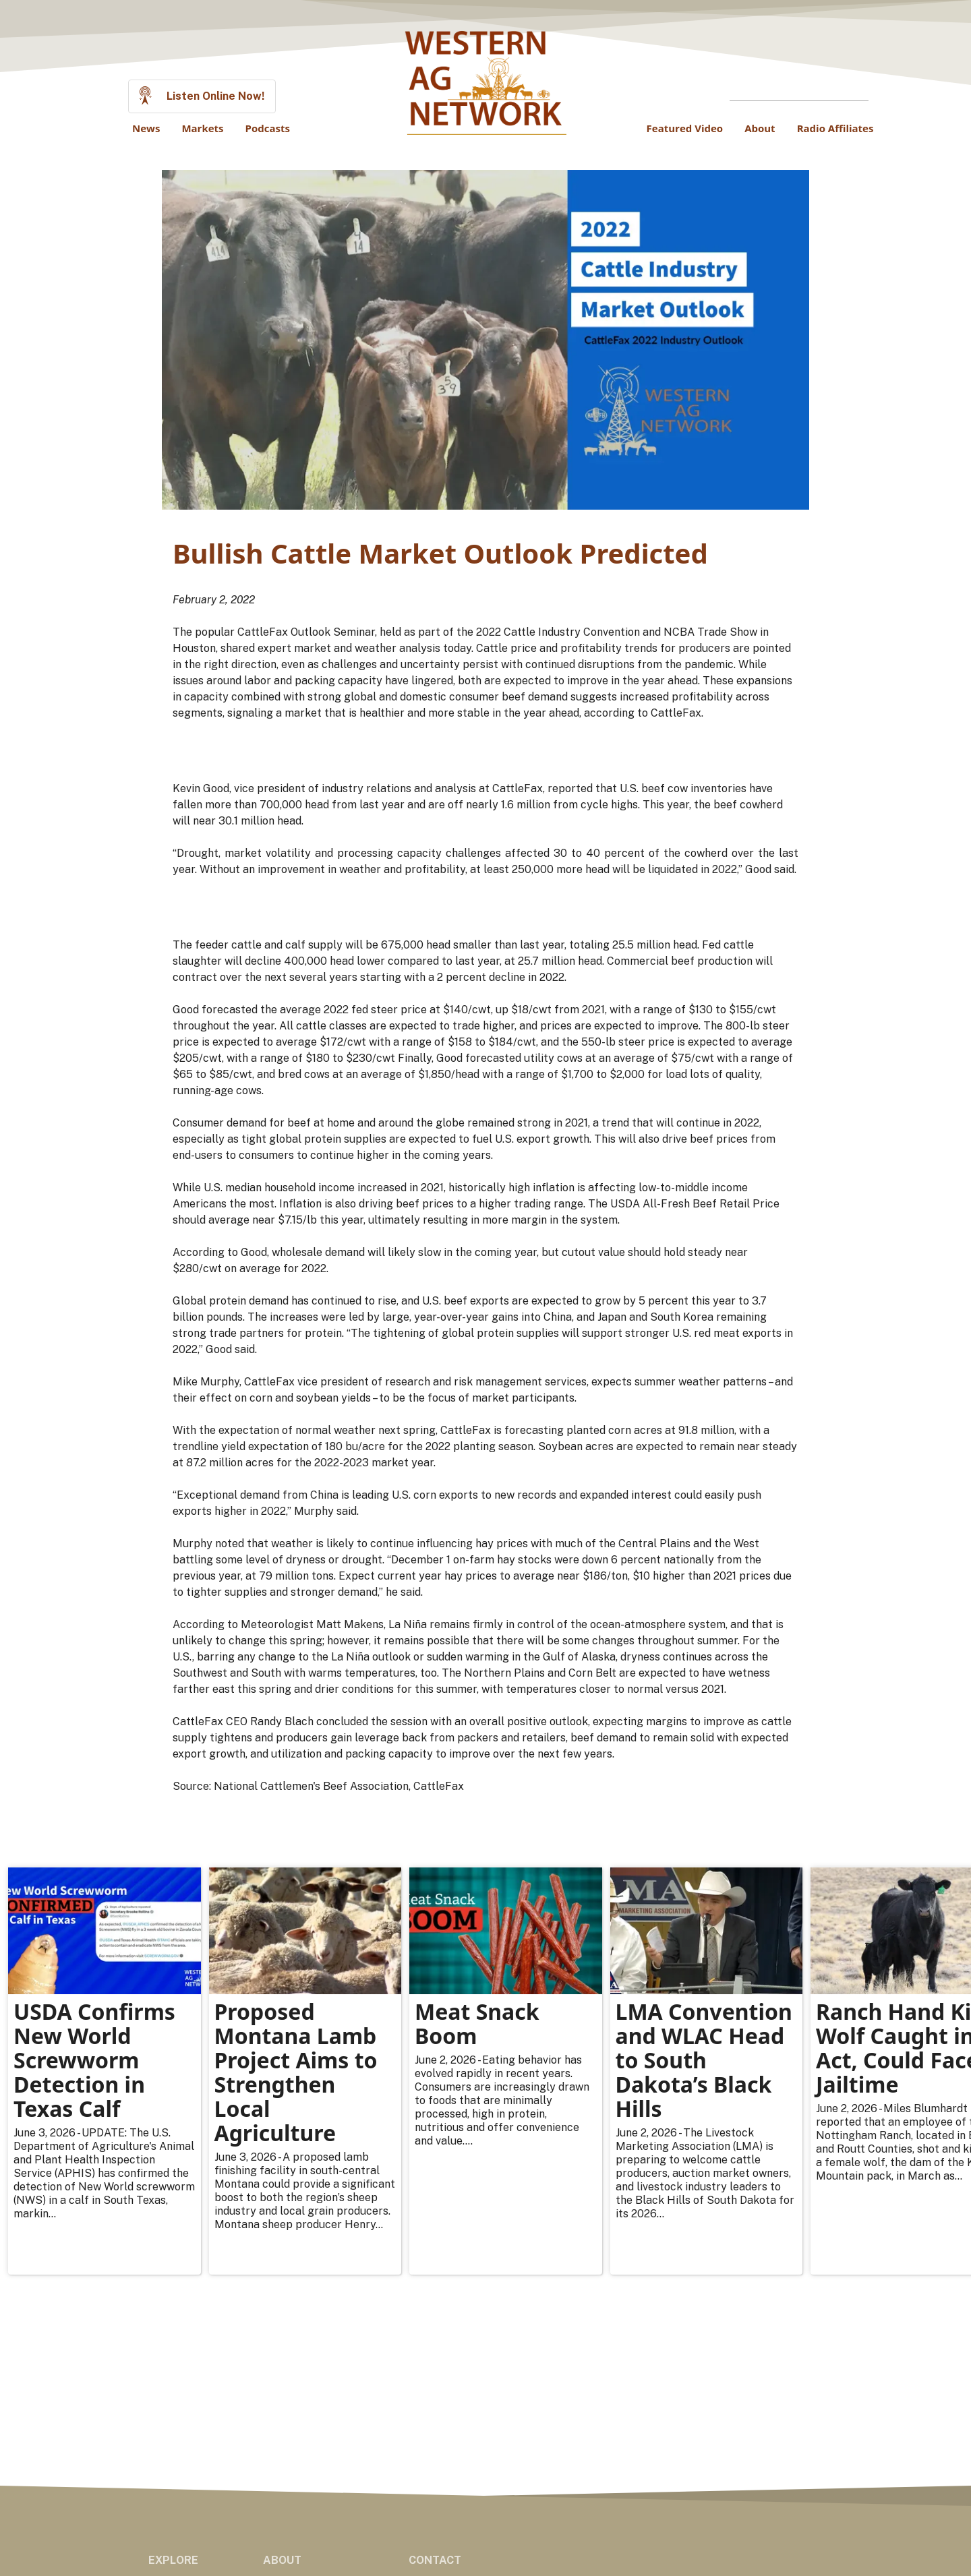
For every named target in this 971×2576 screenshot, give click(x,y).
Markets (202, 128)
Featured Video (685, 128)
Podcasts (267, 128)
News (146, 128)
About (759, 128)
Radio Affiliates (835, 128)
